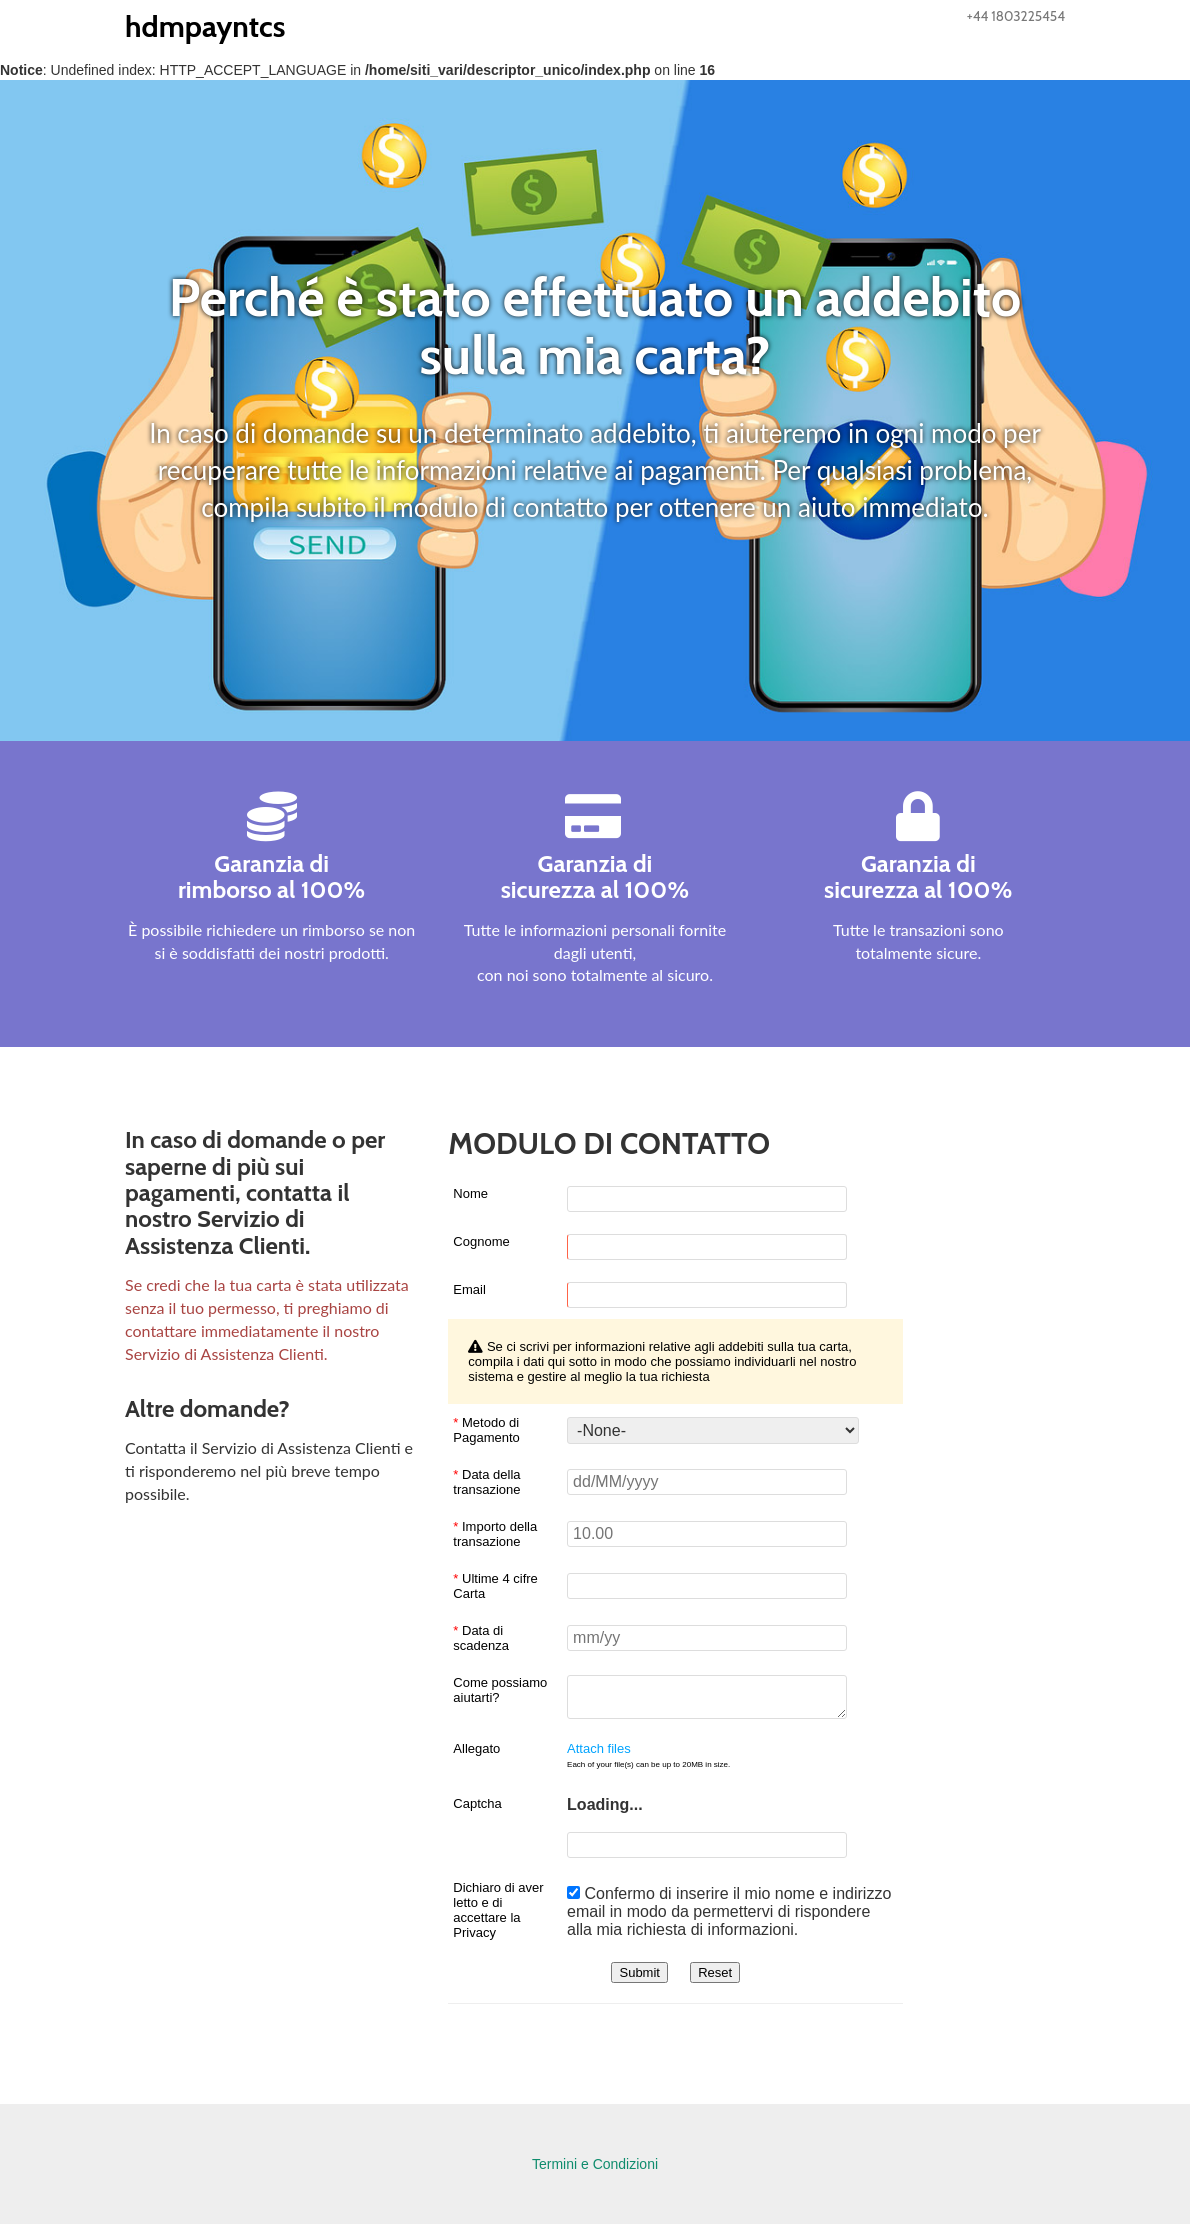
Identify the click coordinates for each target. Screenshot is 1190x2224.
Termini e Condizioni (595, 2164)
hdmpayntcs (205, 26)
